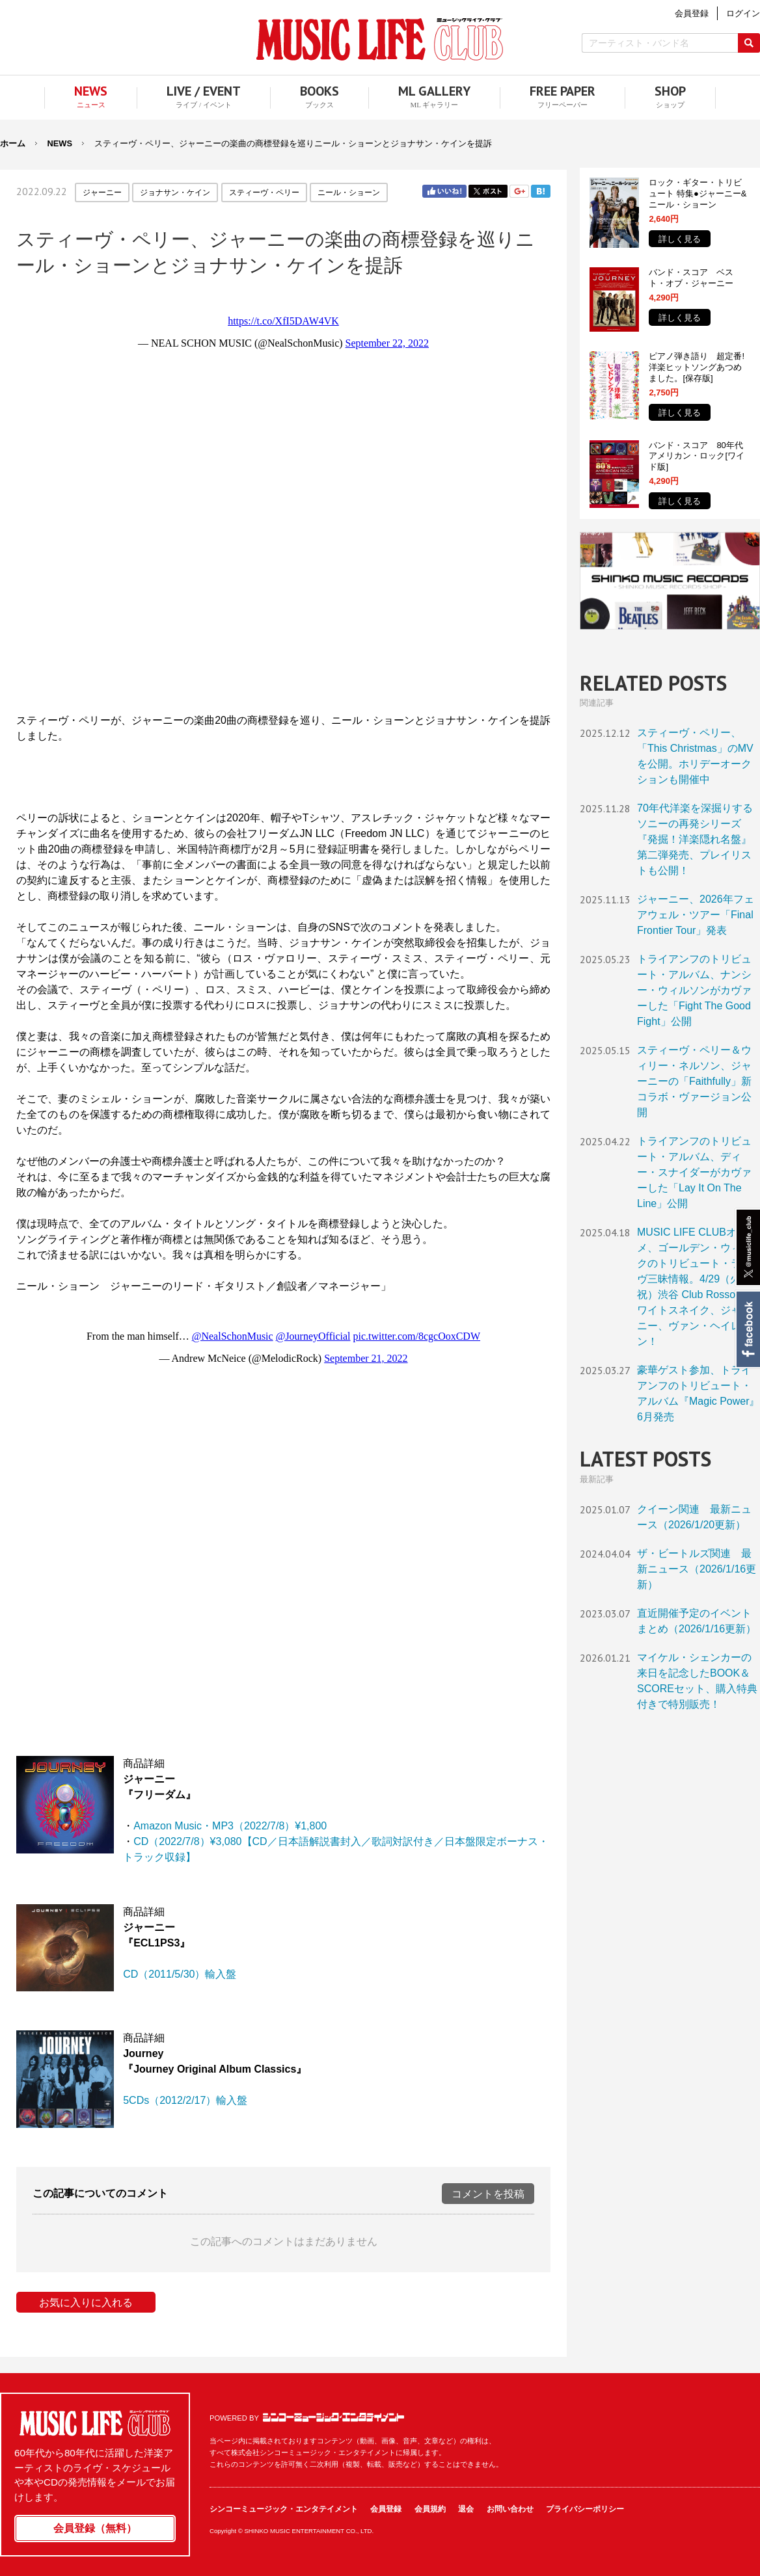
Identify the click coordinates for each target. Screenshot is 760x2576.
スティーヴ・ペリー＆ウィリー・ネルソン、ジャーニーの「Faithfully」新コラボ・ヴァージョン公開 (694, 1081)
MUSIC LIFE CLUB (380, 39)
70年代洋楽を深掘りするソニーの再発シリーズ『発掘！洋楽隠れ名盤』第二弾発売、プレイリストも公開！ (695, 839)
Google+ (519, 191)
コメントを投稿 (488, 2193)
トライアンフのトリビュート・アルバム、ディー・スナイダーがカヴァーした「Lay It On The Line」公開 (694, 1172)
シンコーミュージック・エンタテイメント (333, 2417)
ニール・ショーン (349, 192)
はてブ (540, 191)
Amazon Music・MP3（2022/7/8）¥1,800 (230, 1825)
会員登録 (385, 2509)
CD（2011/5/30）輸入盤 (179, 1974)
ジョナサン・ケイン (175, 192)
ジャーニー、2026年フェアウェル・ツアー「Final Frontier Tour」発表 (695, 915)
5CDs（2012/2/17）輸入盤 (185, 2100)
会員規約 (430, 2509)
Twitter (488, 191)
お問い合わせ (510, 2509)
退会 (466, 2509)
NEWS (60, 143)
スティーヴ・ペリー (264, 192)
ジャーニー (102, 192)
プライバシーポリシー (585, 2509)
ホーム (12, 143)
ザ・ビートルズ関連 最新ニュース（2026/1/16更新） (696, 1569)
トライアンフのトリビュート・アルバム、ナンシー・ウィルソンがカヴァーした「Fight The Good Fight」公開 (694, 990)
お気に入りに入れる (86, 2302)
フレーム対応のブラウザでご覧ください (283, 494)
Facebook (747, 1329)
